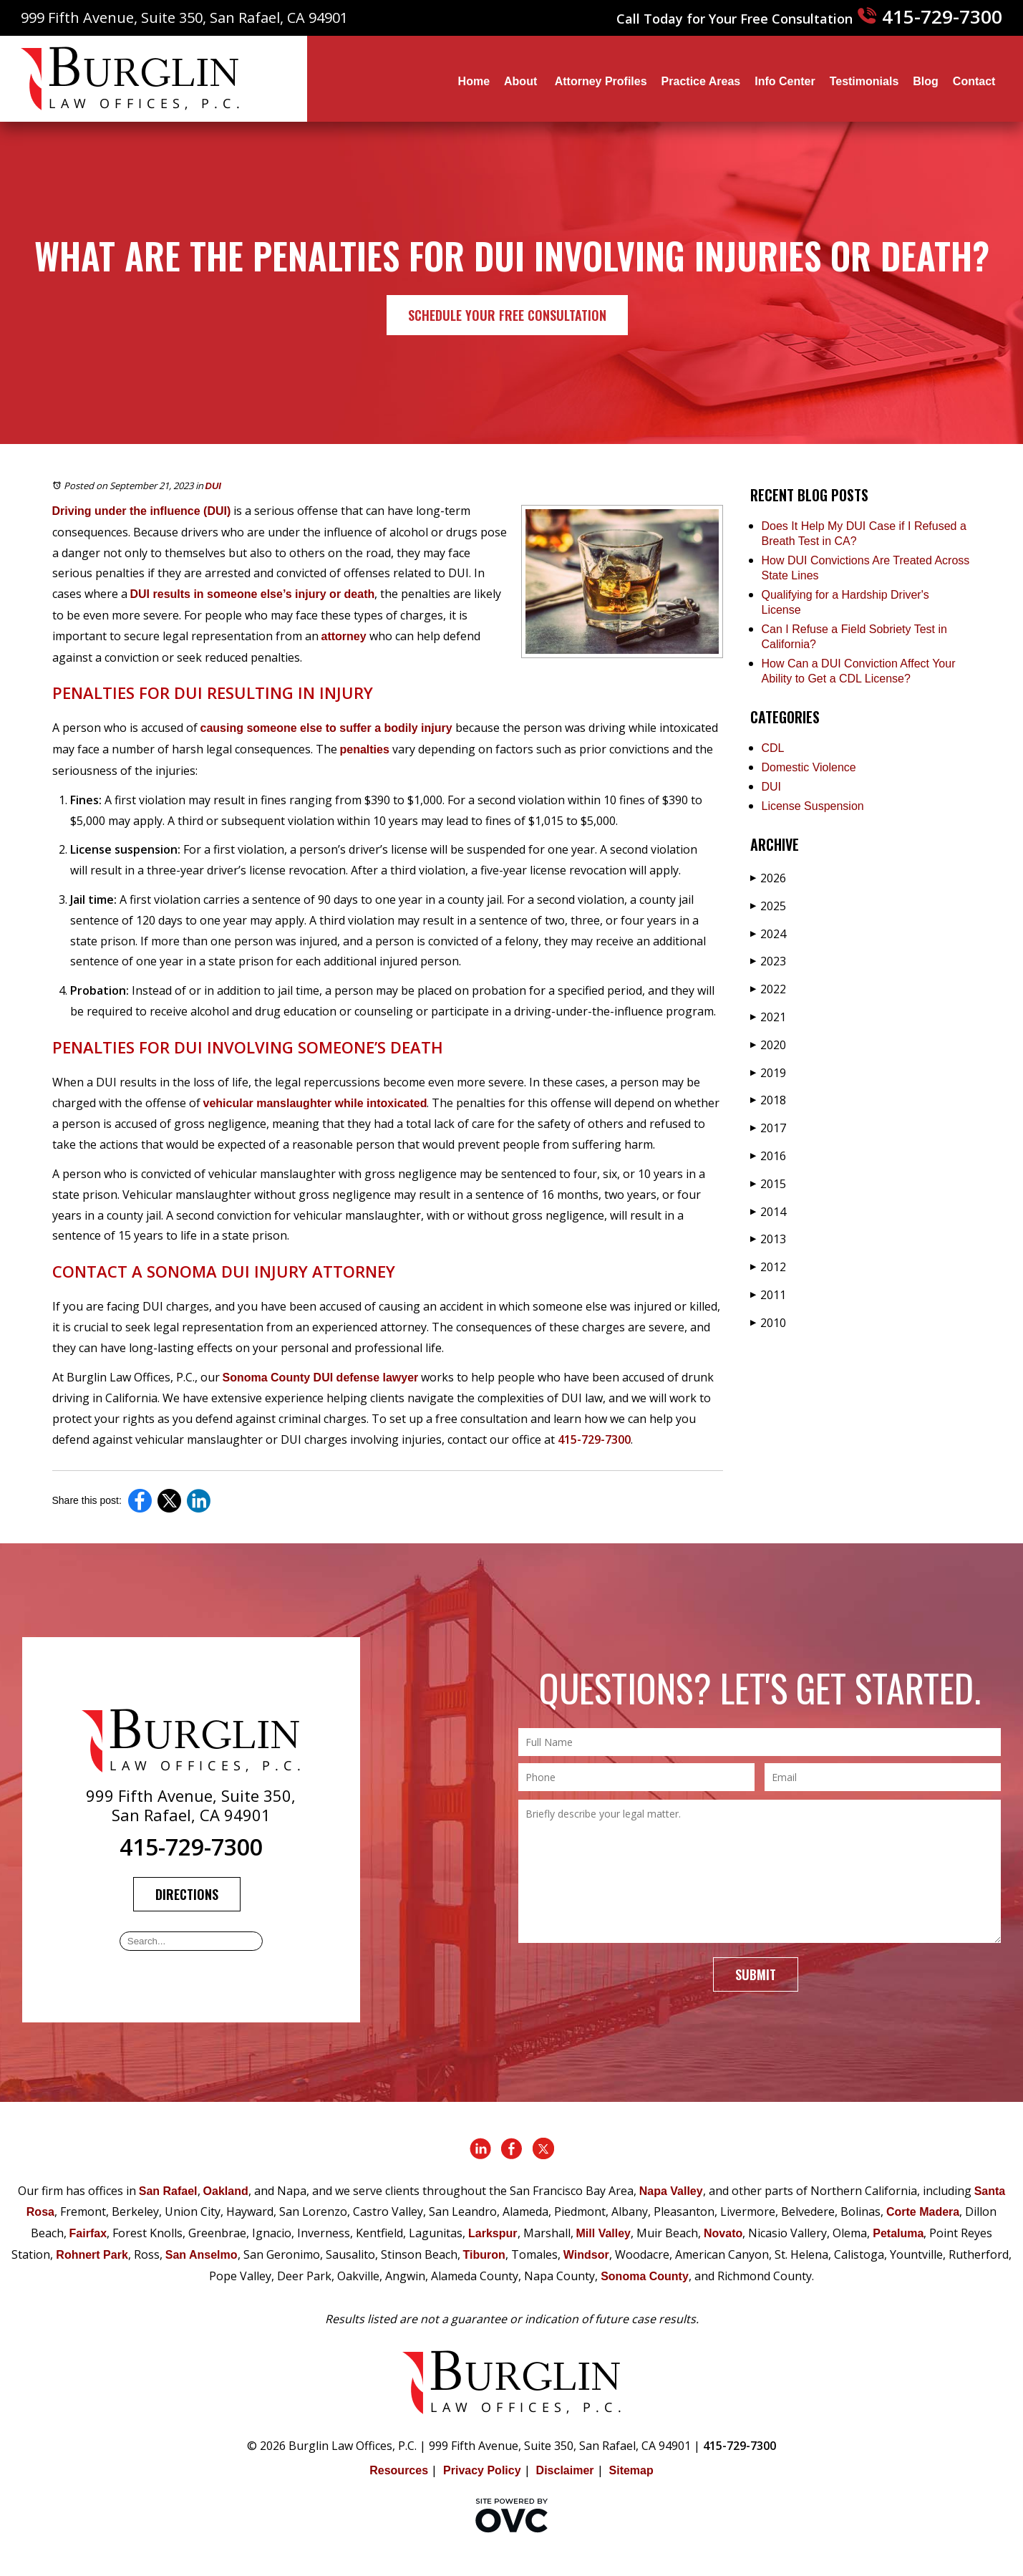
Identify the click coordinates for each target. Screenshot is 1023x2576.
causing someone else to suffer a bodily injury (326, 728)
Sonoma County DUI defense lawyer (321, 1377)
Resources (398, 2470)
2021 (768, 1017)
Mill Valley (603, 2233)
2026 (768, 878)
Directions (186, 1894)
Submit (755, 1974)
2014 (768, 1212)
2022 (768, 989)
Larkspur (492, 2233)
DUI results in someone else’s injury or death (252, 594)
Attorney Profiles (601, 81)
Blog (926, 81)
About (522, 81)
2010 (768, 1323)
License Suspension (813, 806)
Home (474, 81)
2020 (768, 1045)
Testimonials (864, 81)
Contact (974, 81)
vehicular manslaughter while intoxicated (315, 1103)
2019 (768, 1073)
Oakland (225, 2191)
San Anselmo (201, 2255)
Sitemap (631, 2470)
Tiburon (484, 2255)
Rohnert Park (91, 2255)
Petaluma (898, 2233)
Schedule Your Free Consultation (507, 315)
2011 (768, 1295)
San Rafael (168, 2191)
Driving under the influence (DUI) (141, 511)
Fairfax (88, 2233)
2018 (768, 1100)
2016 (768, 1156)
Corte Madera (922, 2212)
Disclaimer (565, 2470)
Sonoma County (645, 2276)
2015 (768, 1184)
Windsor (586, 2255)
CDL (773, 748)
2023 (768, 961)
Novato (723, 2233)
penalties (364, 749)
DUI (213, 486)
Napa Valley (671, 2191)
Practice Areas (701, 81)
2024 (768, 934)
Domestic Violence (809, 767)
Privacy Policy (482, 2470)
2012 (768, 1267)
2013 (768, 1239)
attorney (344, 636)
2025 (768, 906)
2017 (768, 1128)
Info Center (785, 81)
